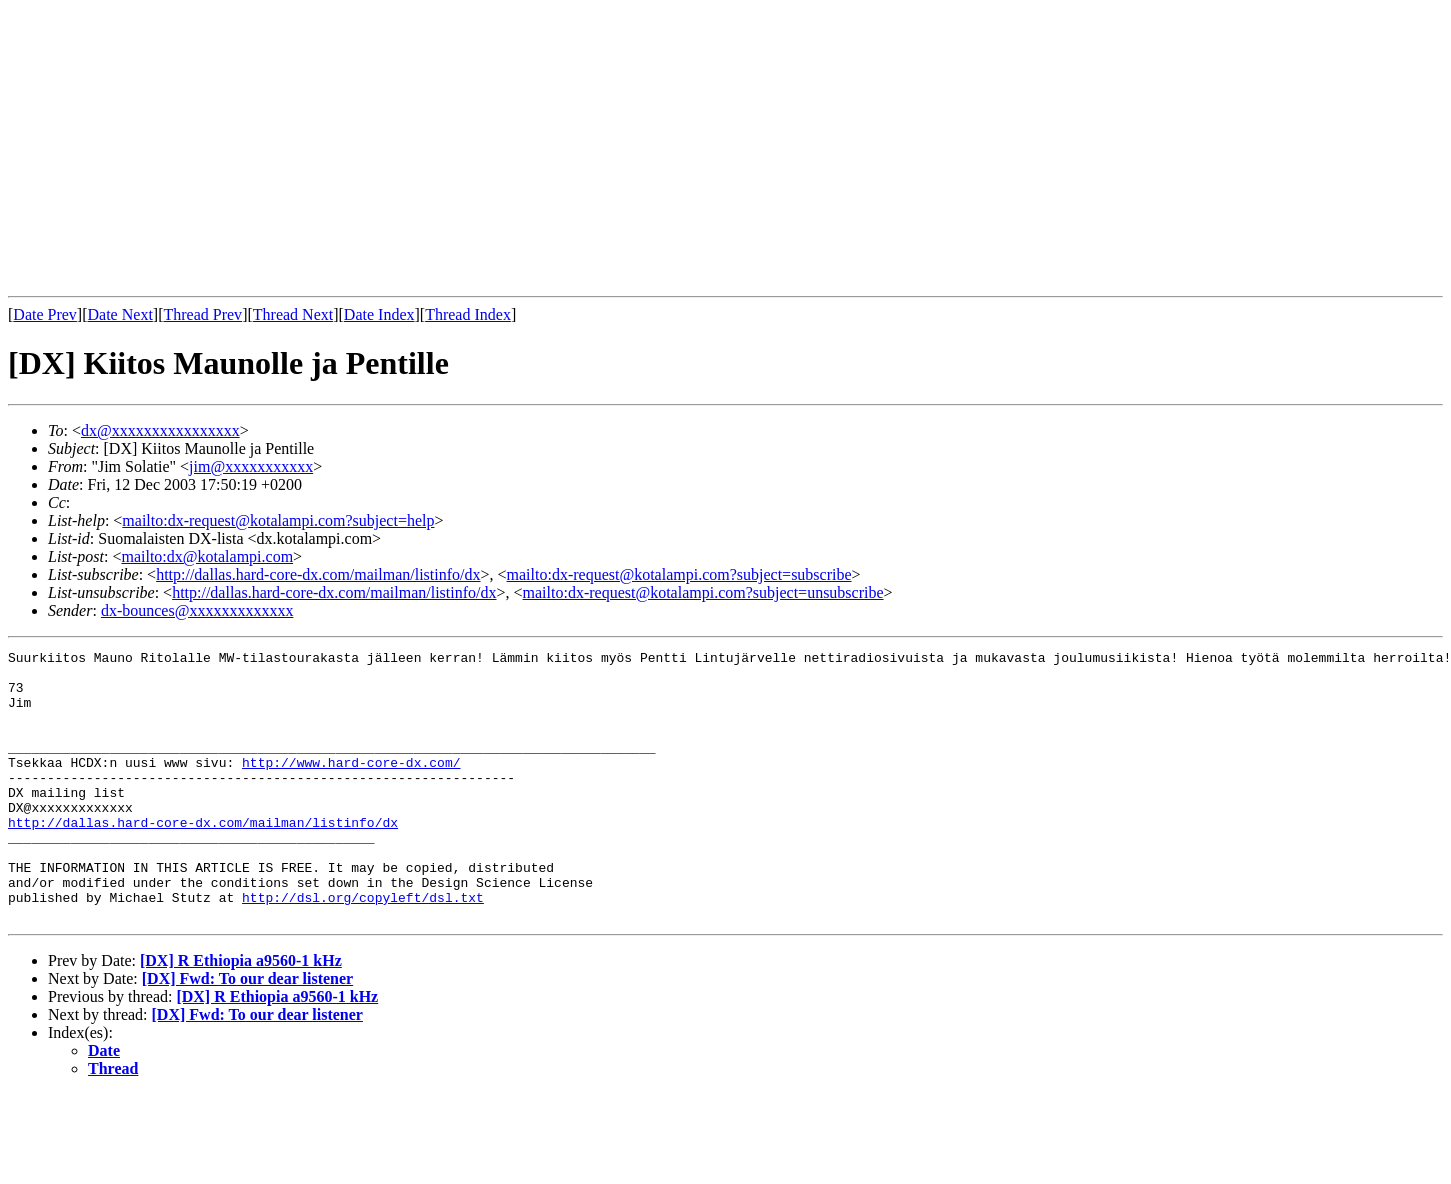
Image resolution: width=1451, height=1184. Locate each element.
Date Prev (45, 314)
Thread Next (293, 314)
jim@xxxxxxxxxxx (251, 466)
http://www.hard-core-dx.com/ (351, 786)
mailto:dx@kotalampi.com (207, 556)
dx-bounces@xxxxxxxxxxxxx (197, 610)
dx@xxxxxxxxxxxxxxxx (160, 430)
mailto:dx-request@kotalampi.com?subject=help (278, 520)
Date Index (379, 314)
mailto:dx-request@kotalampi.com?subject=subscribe (679, 574)
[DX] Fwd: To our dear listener (247, 1032)
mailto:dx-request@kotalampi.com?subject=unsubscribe (703, 592)
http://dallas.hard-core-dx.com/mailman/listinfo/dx (318, 574)
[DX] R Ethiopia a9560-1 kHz (241, 1014)
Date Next (120, 314)
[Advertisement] (300, 148)
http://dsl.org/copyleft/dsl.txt (363, 948)
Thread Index (468, 314)
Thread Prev (202, 314)
